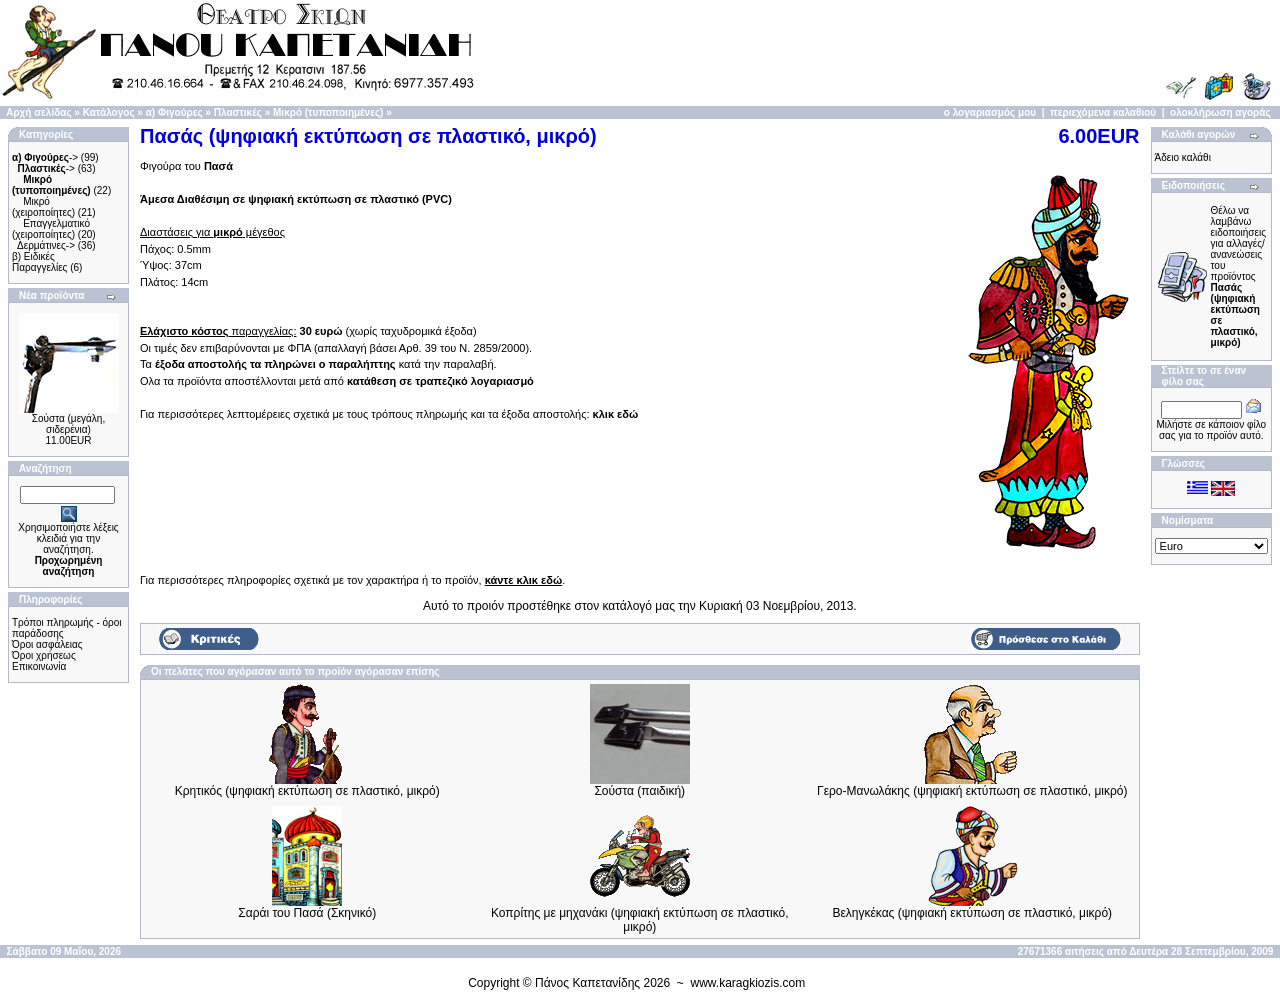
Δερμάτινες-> (46, 245)
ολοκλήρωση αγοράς (1220, 112)
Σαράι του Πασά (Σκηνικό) (307, 913)
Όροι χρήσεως (44, 655)
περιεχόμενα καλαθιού (1103, 112)
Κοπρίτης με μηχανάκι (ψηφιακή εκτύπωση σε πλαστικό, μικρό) (640, 920)
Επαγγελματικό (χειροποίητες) (51, 229)
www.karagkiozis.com (748, 983)
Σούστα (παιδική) (639, 791)
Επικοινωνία (39, 666)
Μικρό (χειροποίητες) (43, 207)
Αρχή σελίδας (38, 112)
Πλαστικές (238, 112)
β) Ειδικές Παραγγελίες (39, 262)
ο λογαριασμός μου (990, 112)
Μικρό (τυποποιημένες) (328, 112)
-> (45, 157)
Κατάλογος (109, 112)
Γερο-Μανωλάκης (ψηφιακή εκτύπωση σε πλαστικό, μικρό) (972, 791)
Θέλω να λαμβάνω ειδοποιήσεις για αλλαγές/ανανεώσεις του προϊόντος (1238, 276)
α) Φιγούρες (174, 112)
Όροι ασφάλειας (47, 644)
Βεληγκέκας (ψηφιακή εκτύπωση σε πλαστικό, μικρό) (972, 913)
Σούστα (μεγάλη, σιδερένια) (68, 424)
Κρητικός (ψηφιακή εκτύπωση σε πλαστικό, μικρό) (307, 791)
